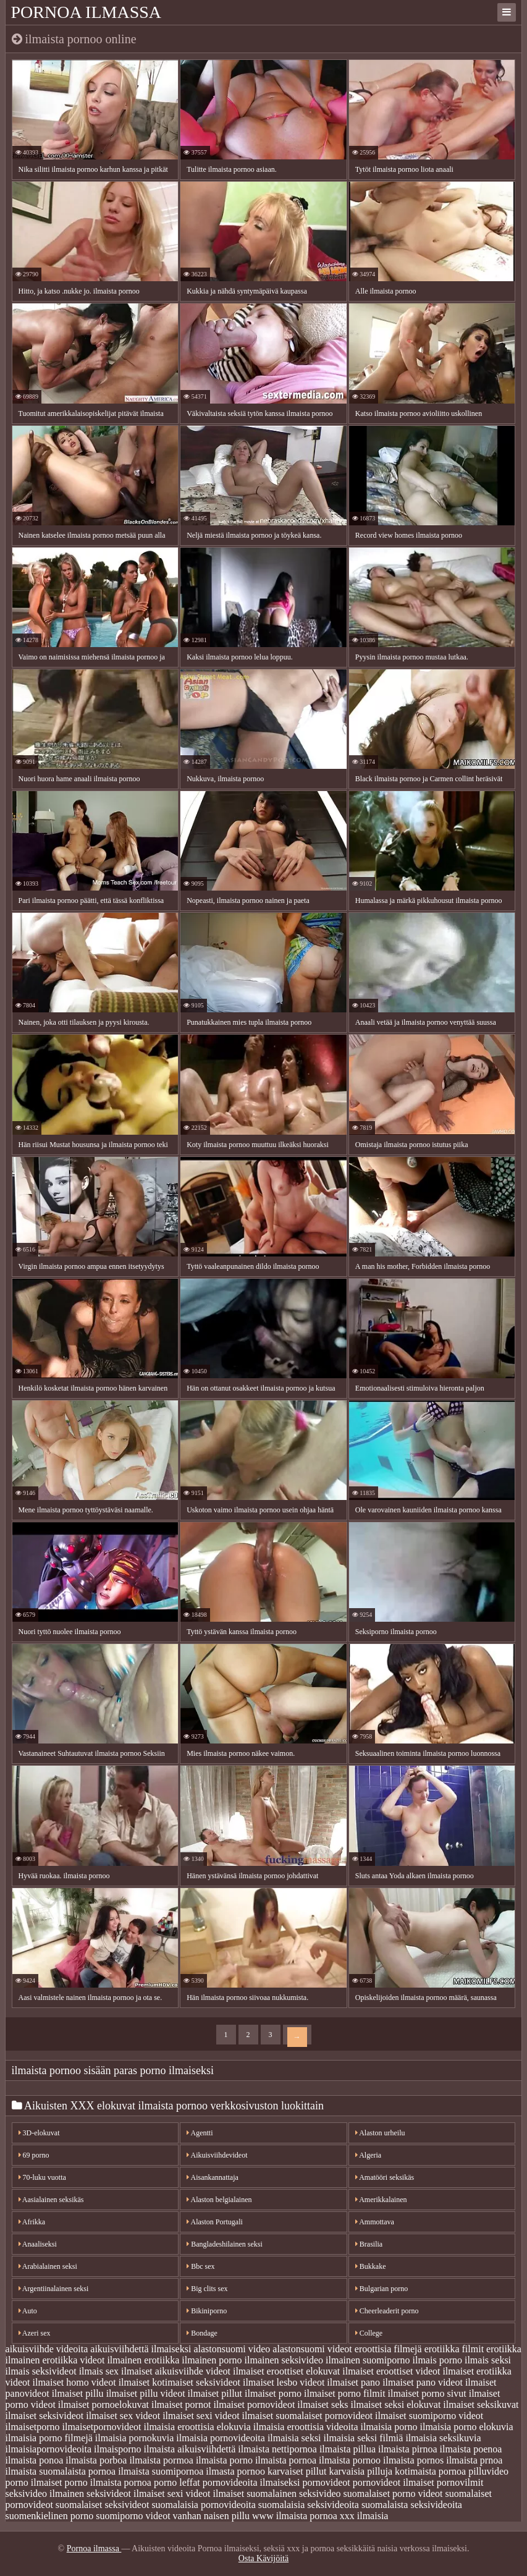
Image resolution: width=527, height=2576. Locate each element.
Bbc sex (200, 2266)
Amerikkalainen (381, 2199)
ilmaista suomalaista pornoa (61, 2471)
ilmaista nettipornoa (277, 2449)
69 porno (34, 2155)
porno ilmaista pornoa (108, 2482)
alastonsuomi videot (312, 2349)
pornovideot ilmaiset (393, 2482)
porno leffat (177, 2482)
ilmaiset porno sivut (427, 2393)
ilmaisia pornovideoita (220, 2438)
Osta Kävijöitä (263, 2558)
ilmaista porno (224, 2460)
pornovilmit (460, 2482)
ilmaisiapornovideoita (49, 2449)
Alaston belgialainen (219, 2199)
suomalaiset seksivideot (103, 2504)
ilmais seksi (488, 2360)
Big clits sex (207, 2288)
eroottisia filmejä (388, 2349)
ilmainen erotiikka (143, 2360)
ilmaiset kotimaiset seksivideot (179, 2382)
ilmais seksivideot (41, 2371)
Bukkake (370, 2266)
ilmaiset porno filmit (345, 2393)
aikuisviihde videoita (47, 2349)
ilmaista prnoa (474, 2460)
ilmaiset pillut (215, 2393)
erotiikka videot (74, 2360)
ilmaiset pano (353, 2382)
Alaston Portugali (215, 2222)
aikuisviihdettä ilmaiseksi (140, 2349)
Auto (28, 2311)
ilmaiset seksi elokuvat (396, 2404)
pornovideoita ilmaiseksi (251, 2482)
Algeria (368, 2155)
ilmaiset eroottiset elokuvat (286, 2371)
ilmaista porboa (96, 2460)
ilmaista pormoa (161, 2460)
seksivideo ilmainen (45, 2493)
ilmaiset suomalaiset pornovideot (307, 2415)
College (368, 2333)
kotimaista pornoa (430, 2471)
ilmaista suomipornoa (160, 2471)
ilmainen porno (212, 2360)
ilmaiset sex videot (123, 2415)
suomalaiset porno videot (393, 2493)
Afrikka (32, 2222)
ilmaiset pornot (181, 2404)
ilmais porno (437, 2360)
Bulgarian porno (381, 2288)
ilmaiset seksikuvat (480, 2404)
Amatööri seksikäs (384, 2177)
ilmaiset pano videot (422, 2382)
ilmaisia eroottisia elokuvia (197, 2426)
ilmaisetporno (33, 2426)
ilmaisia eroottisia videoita (305, 2426)
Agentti (200, 2133)
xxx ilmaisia (364, 2515)
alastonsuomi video (231, 2349)
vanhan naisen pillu (211, 2515)
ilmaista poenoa (471, 2449)
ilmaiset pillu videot (145, 2393)
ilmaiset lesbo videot (283, 2382)
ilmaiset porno (273, 2393)
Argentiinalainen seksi (54, 2288)
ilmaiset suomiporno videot (429, 2415)
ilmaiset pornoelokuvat (103, 2404)
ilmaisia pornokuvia (134, 2438)
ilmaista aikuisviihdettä (190, 2449)
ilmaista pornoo (350, 2460)
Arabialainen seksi (48, 2266)
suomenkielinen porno (50, 2515)
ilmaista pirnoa (407, 2449)
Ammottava (374, 2222)
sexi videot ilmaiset (205, 2493)
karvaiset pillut (297, 2471)
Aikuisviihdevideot (217, 2155)
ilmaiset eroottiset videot (391, 2371)
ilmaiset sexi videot (200, 2415)
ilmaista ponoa (35, 2460)
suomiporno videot (133, 2515)
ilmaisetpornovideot (101, 2426)
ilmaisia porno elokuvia (466, 2426)
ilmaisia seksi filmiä (363, 2438)
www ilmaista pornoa (294, 2515)
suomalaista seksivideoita (411, 2504)
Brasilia (368, 2244)
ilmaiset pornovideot (254, 2404)
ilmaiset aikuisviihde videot (175, 2371)
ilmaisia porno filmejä (49, 2438)
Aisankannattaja (212, 2177)
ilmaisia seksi (294, 2438)
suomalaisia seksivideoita (308, 2504)
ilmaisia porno (389, 2426)
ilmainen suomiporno (368, 2360)
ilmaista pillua (347, 2449)
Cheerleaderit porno (387, 2311)
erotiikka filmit (454, 2349)
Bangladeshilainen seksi (225, 2244)
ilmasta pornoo (235, 2471)
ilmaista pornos (413, 2460)
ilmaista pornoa (285, 2460)
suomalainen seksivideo (293, 2493)
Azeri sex (35, 2333)
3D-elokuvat (39, 2133)
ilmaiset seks (322, 2404)
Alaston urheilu (380, 2133)
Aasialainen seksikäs (51, 2199)
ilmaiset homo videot (74, 2382)
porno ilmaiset (34, 2482)
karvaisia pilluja (360, 2471)
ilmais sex (99, 2371)
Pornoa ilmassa (86, 12)
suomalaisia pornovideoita (203, 2504)
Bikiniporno (207, 2311)
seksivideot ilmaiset (125, 2493)
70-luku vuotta (42, 2177)
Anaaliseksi (38, 2244)
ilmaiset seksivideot (45, 2415)
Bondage (202, 2333)
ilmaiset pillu (78, 2393)
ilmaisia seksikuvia (443, 2438)
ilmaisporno (117, 2449)
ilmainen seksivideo (284, 2360)
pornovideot (326, 2482)
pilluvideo (488, 2471)
